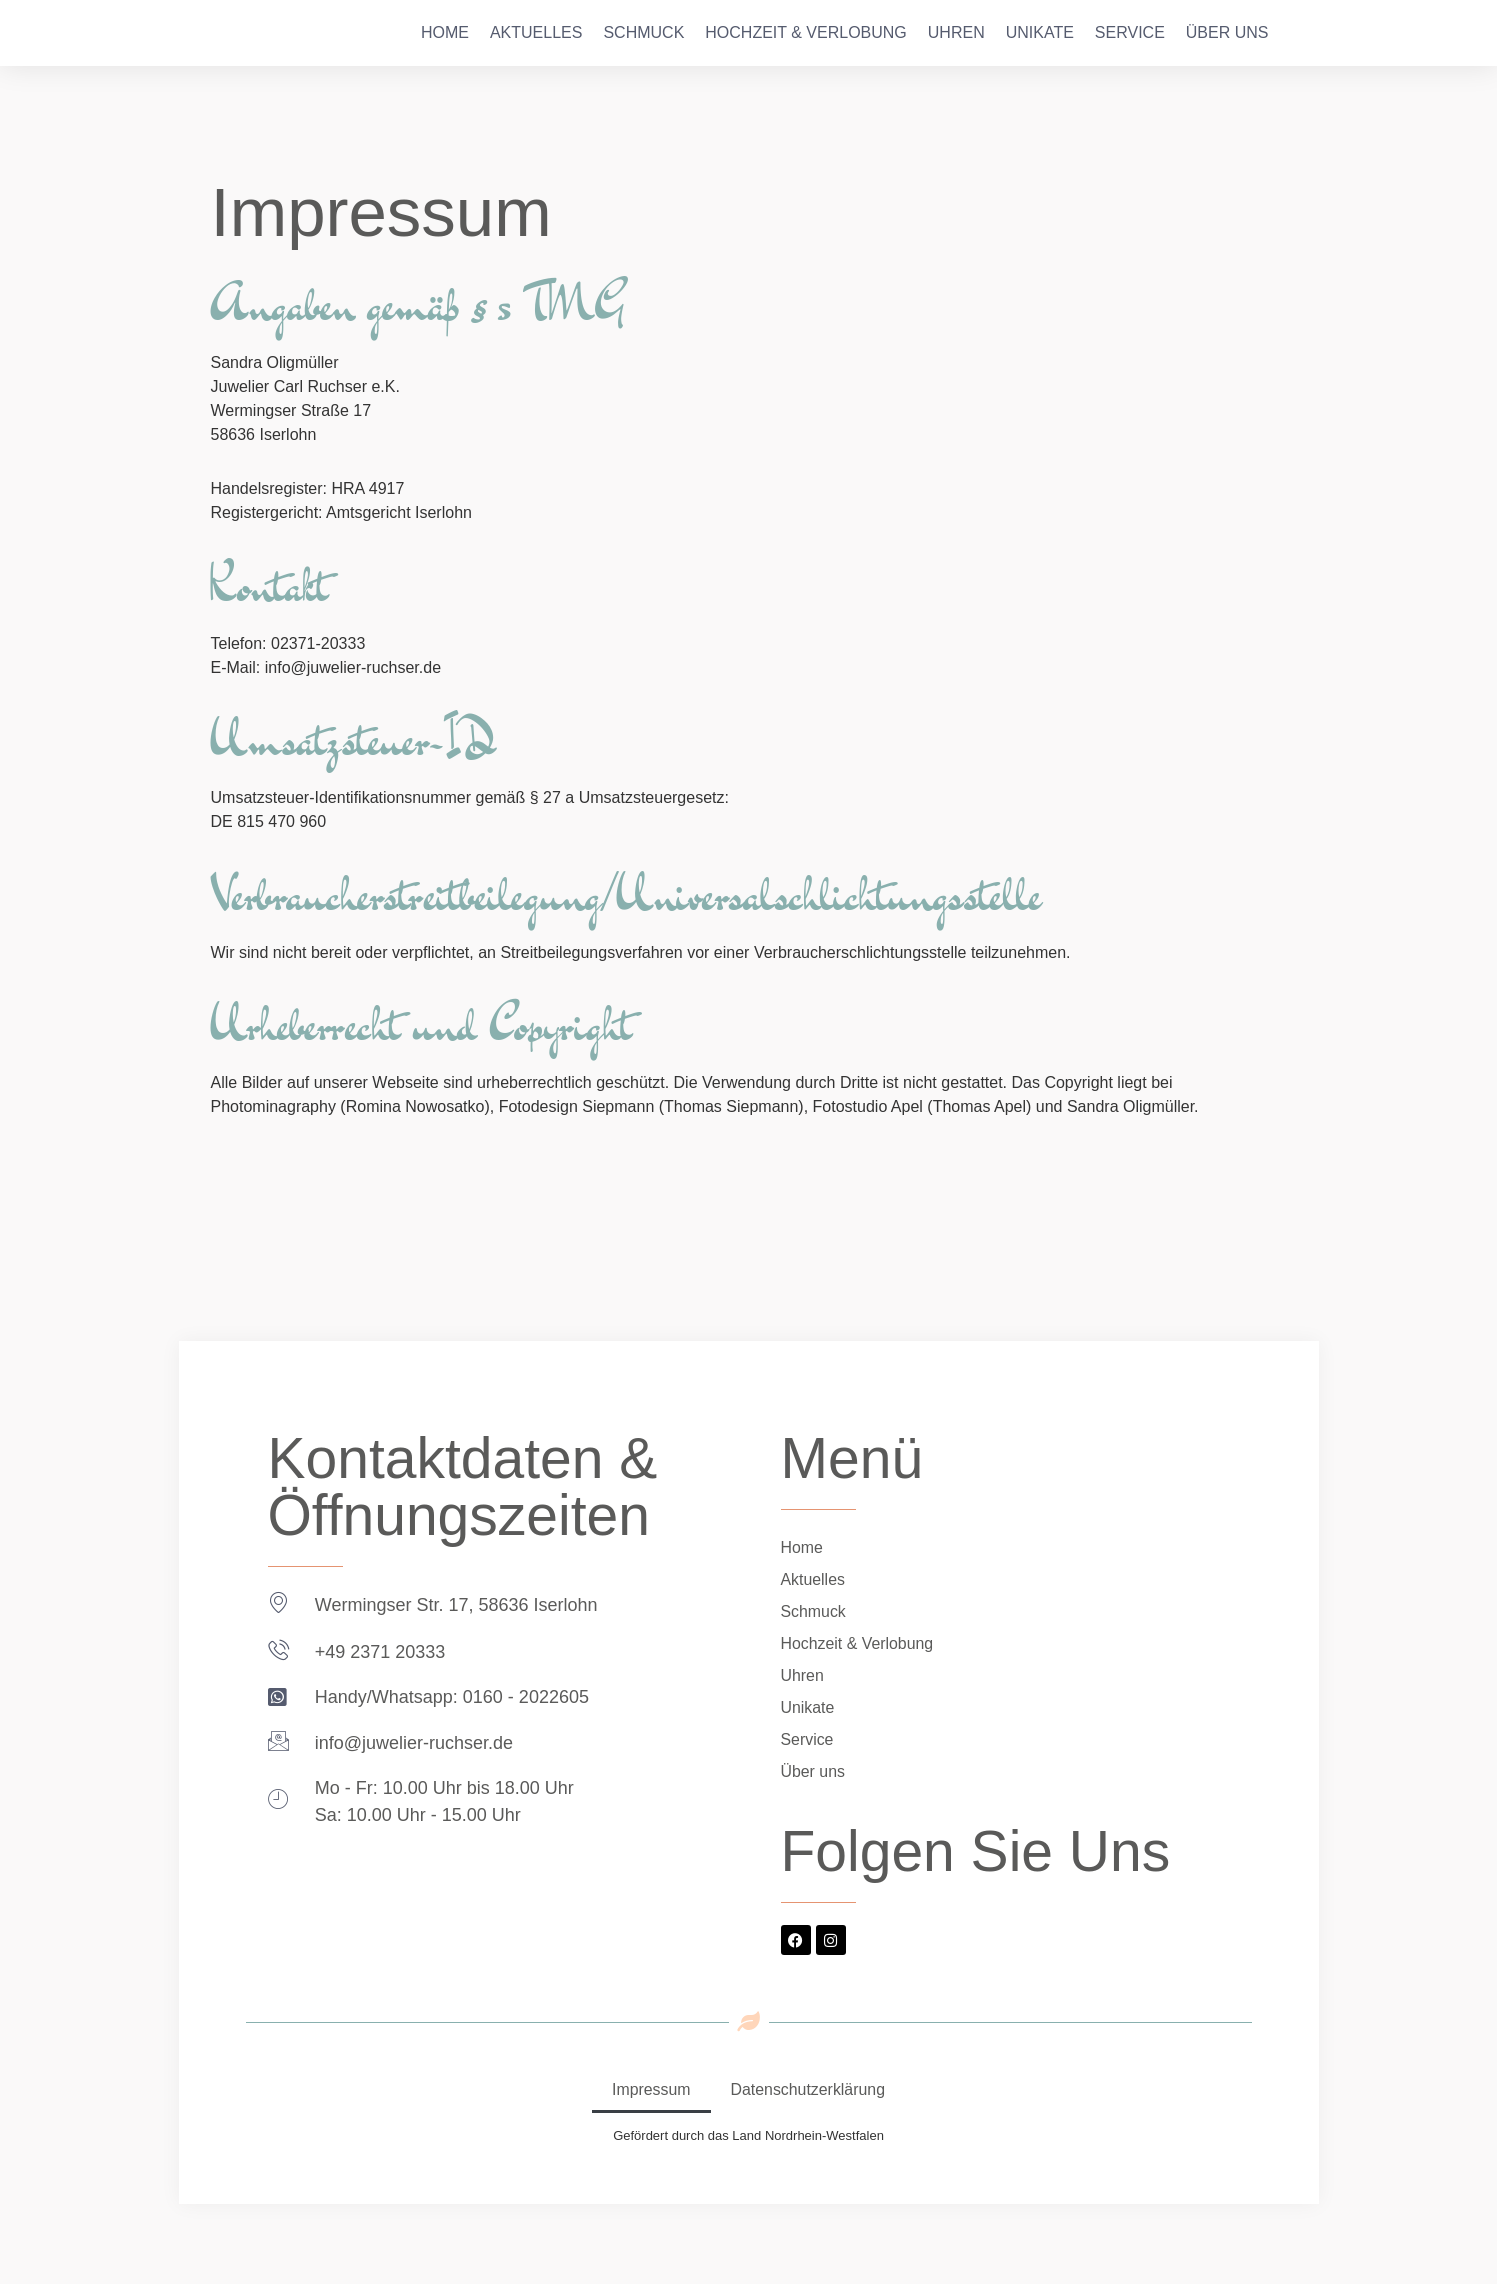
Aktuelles (536, 32)
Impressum (650, 2089)
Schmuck (643, 32)
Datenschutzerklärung (808, 2089)
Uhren (956, 32)
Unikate (1040, 32)
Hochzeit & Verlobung (806, 32)
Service (1130, 32)
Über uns (1227, 32)
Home (445, 32)
